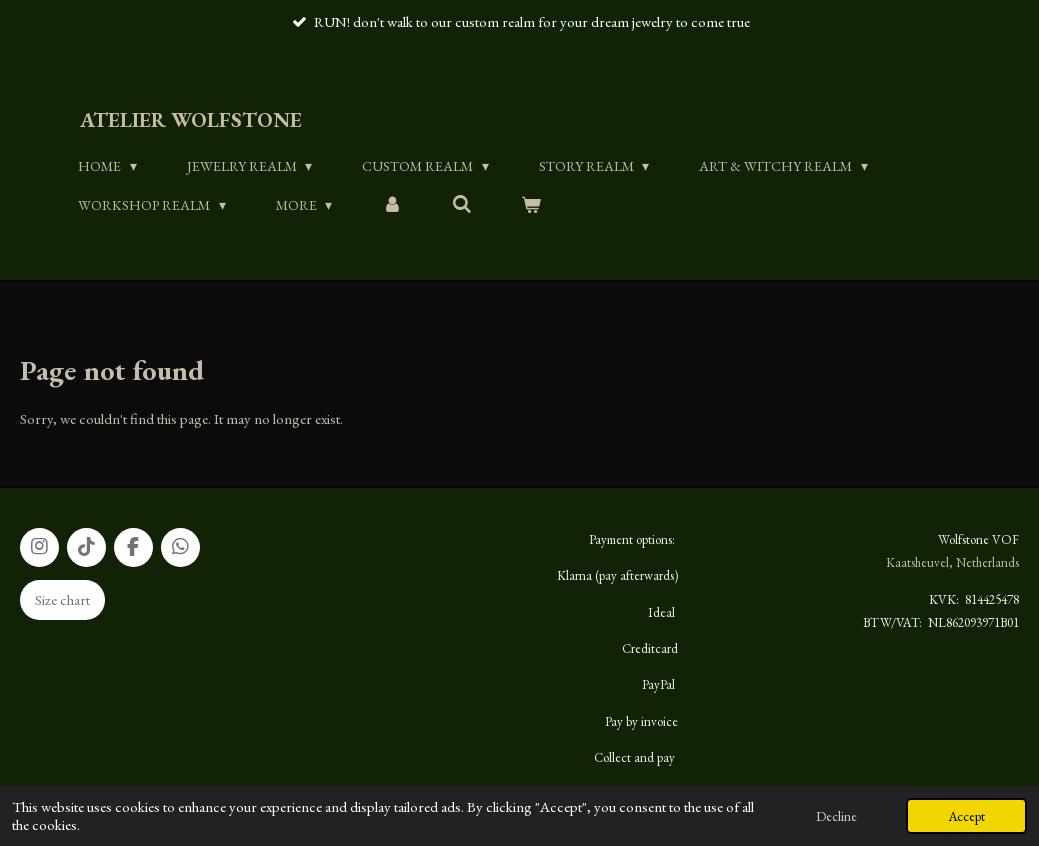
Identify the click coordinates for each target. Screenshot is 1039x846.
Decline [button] (836, 816)
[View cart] (531, 205)
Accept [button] (966, 816)
